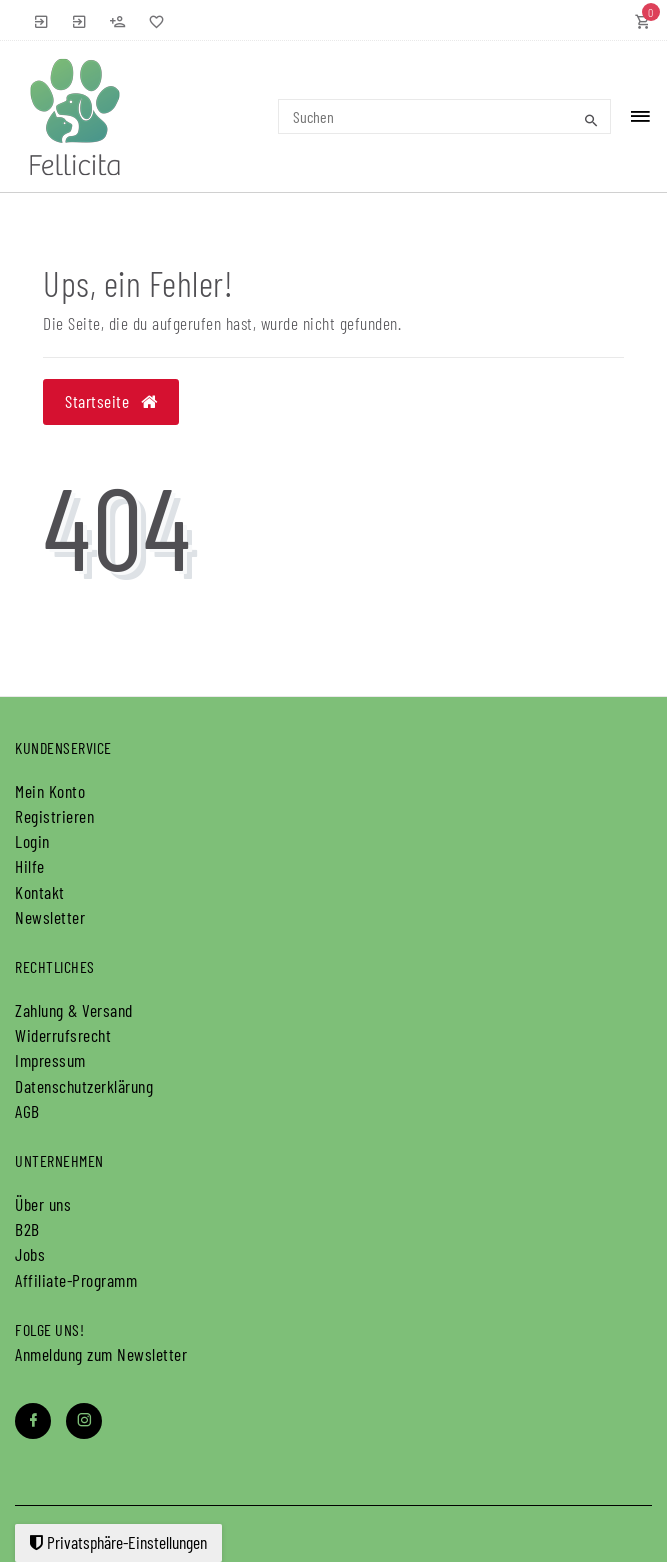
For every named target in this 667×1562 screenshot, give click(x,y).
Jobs (30, 1254)
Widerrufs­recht (63, 1035)
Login (32, 841)
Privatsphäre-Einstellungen (118, 1542)
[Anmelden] (42, 20)
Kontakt (40, 892)
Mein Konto (50, 791)
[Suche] (591, 120)
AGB (27, 1111)
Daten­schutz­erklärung (84, 1086)
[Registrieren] (118, 20)
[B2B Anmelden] (80, 20)
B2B (27, 1229)
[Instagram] (84, 1421)
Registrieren (54, 816)
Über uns (43, 1204)
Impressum (50, 1060)
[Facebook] (33, 1421)
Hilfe (30, 866)
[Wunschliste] (152, 20)
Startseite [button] (111, 401)
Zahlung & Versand (74, 1010)
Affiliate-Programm (76, 1280)
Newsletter (50, 917)
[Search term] (445, 116)
